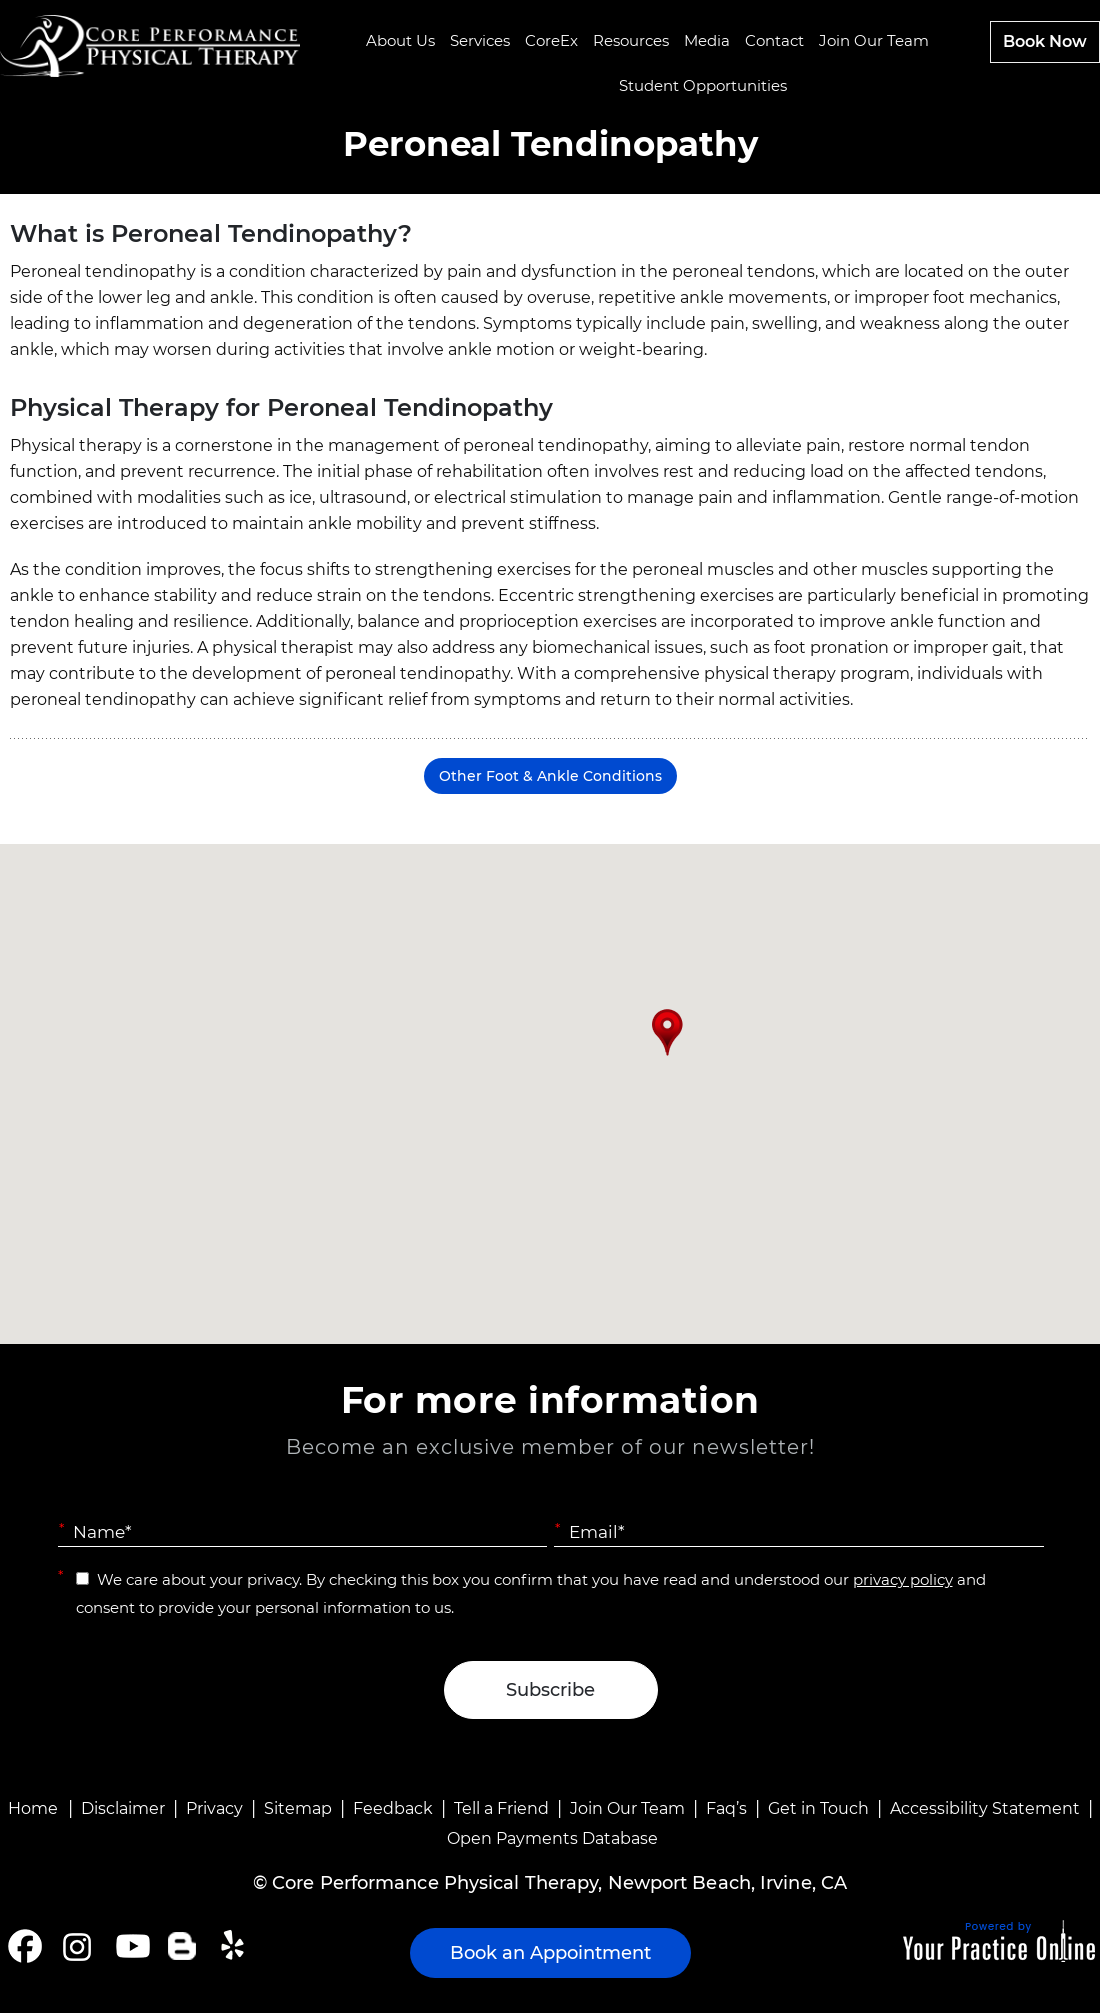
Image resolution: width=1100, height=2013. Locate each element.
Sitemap (298, 1808)
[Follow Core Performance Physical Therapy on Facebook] (25, 1946)
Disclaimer (123, 1808)
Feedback (393, 1808)
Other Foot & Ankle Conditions (550, 776)
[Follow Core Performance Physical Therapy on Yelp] (235, 1946)
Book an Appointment (550, 1953)
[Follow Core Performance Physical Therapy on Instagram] (75, 1946)
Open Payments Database (552, 1838)
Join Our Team (627, 1808)
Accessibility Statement (985, 1808)
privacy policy (903, 1579)
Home (33, 1808)
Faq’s (726, 1808)
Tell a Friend (501, 1808)
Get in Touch (818, 1808)
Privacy (214, 1808)
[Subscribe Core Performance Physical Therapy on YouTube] (130, 1946)
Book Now (1045, 41)
